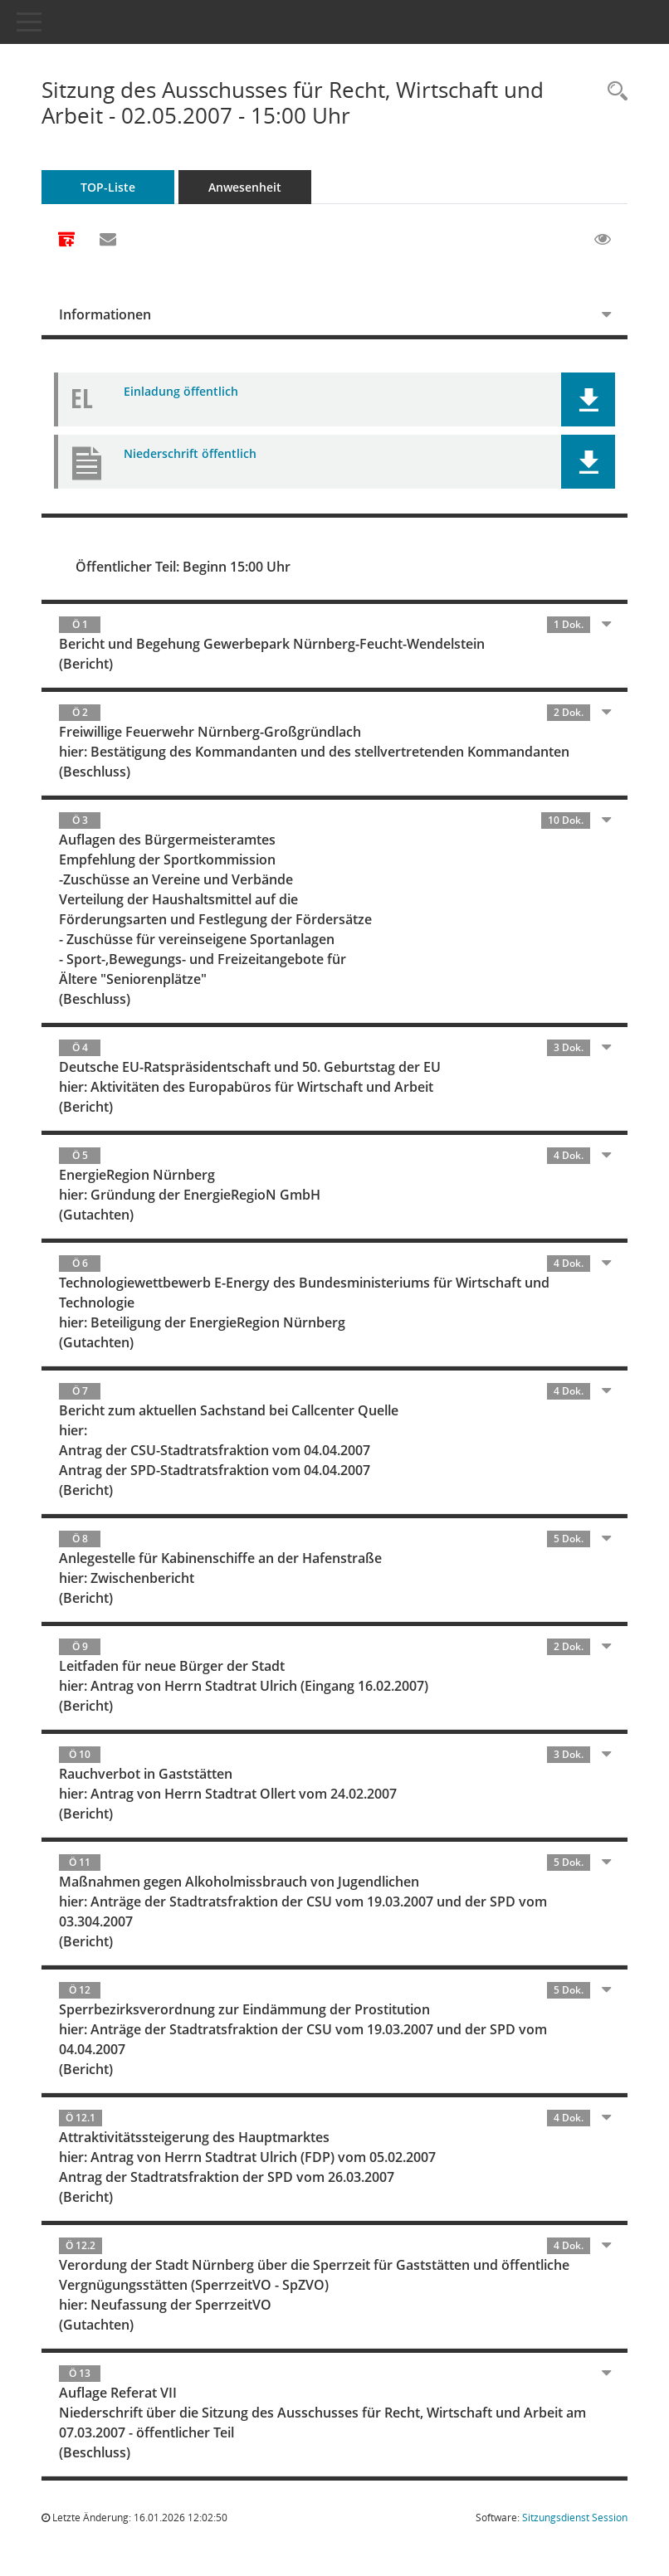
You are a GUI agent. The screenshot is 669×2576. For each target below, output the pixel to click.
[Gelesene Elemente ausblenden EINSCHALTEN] (602, 240)
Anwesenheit (244, 187)
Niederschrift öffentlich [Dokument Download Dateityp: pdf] (190, 453)
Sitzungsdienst (574, 2517)
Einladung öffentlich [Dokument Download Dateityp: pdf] (181, 391)
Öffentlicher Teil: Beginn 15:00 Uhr (183, 567)
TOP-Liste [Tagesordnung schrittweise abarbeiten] (108, 187)
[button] (588, 399)
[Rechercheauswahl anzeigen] (613, 91)
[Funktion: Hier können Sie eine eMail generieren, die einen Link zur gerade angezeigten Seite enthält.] (108, 240)
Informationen (105, 314)
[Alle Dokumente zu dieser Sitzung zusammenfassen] (66, 240)
